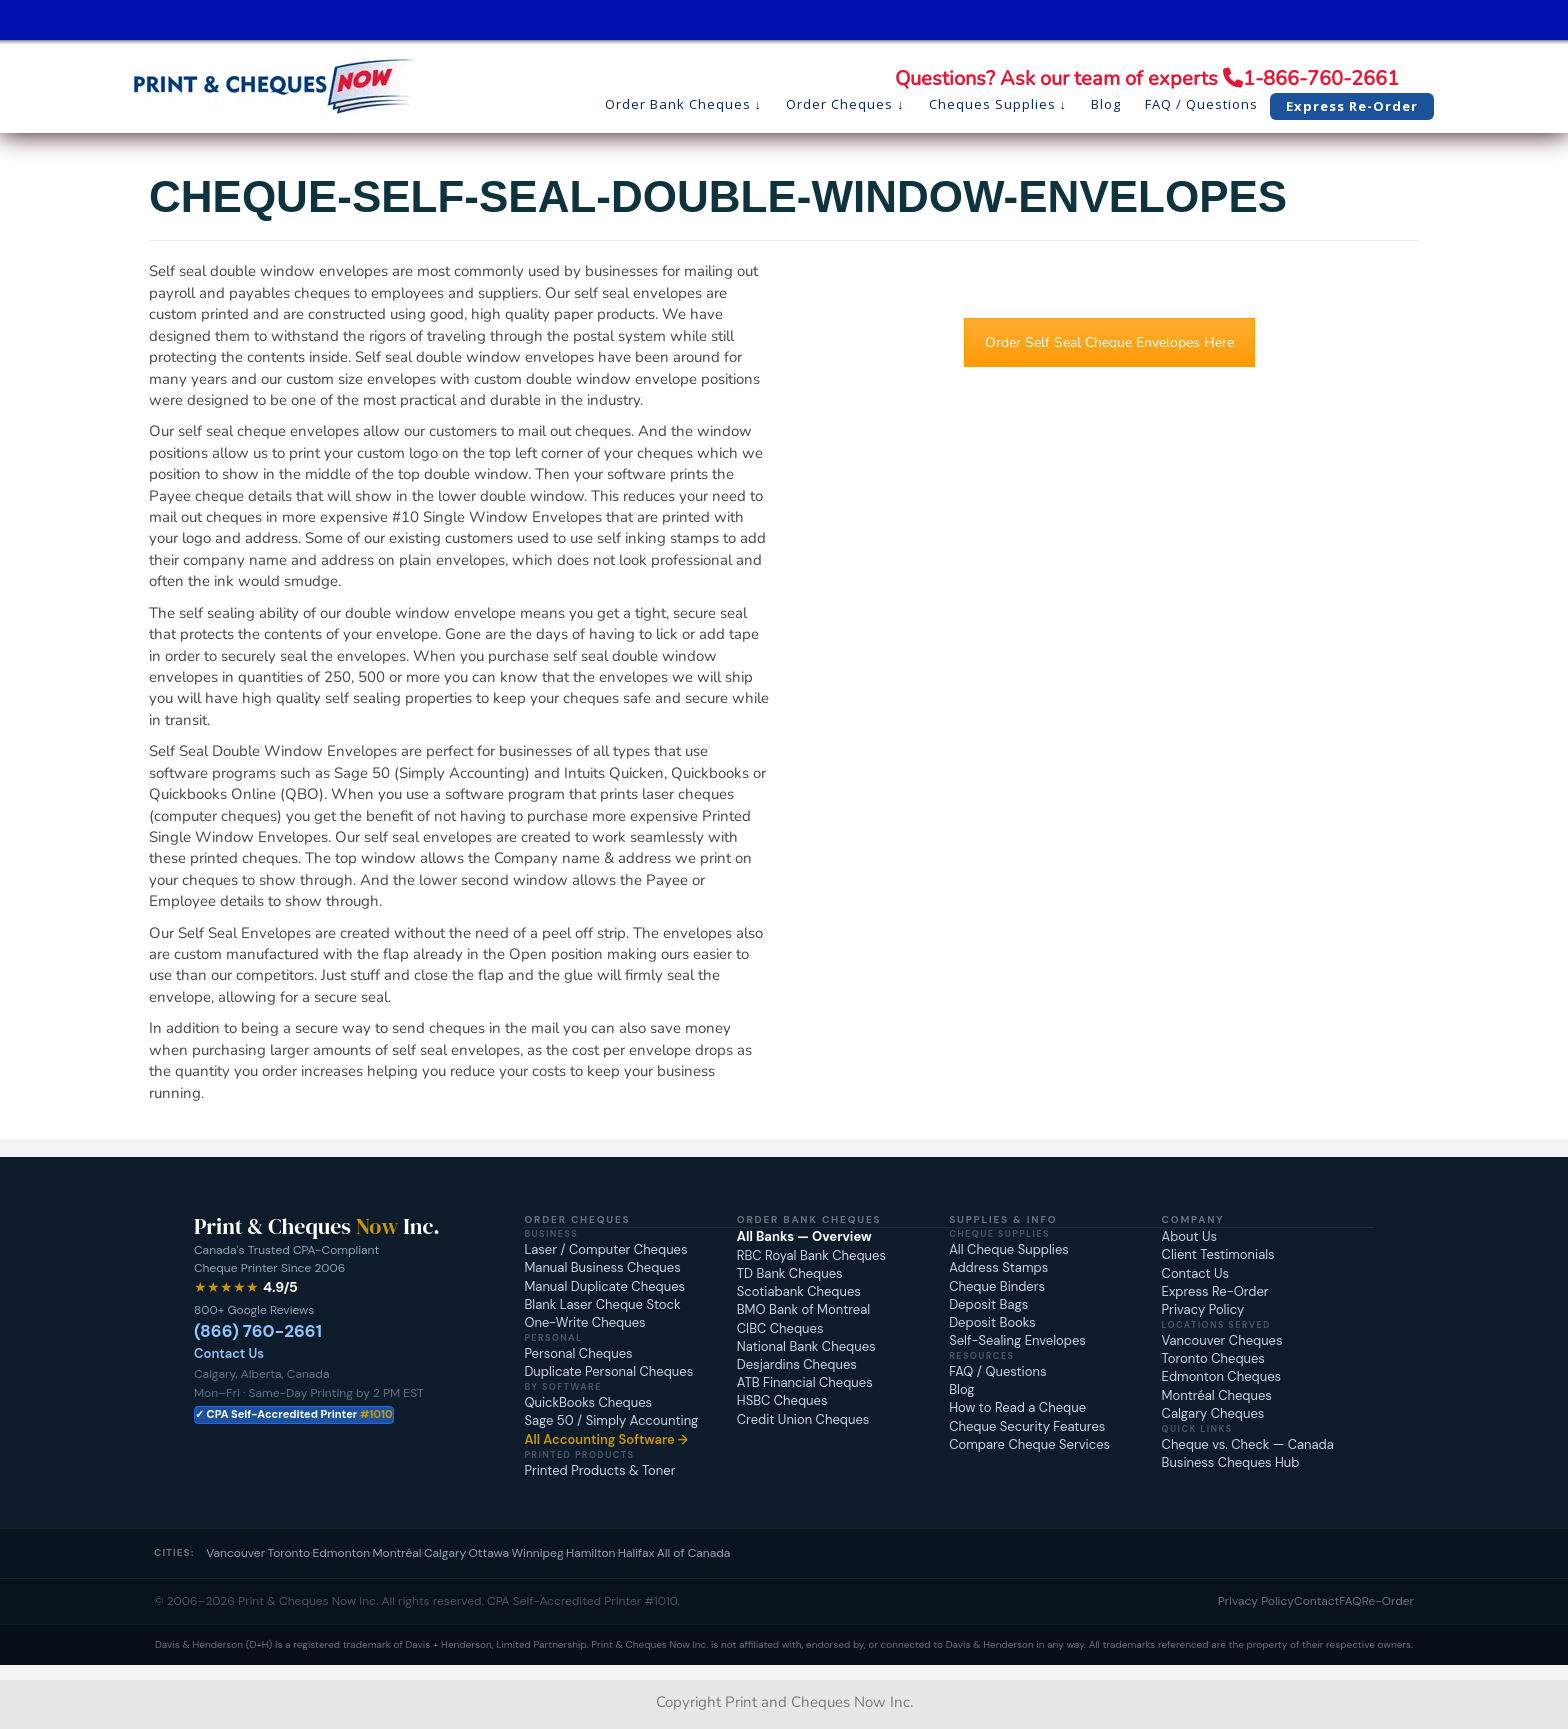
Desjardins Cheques (797, 1364)
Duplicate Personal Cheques (608, 1371)
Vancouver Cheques (1222, 1340)
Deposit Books (992, 1322)
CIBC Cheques (780, 1328)
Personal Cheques (578, 1353)
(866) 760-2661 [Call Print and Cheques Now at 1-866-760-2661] (258, 1331)
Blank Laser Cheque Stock (602, 1304)
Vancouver (235, 1553)
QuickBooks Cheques (588, 1402)
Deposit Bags (988, 1304)
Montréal (396, 1553)
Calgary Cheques (1213, 1413)
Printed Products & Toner (599, 1470)
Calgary (445, 1553)
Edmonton (342, 1553)
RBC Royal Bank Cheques (811, 1255)
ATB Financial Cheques (805, 1382)
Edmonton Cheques (1221, 1376)
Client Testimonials (1218, 1254)
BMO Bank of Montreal (803, 1309)
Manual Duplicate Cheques (604, 1286)
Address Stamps (998, 1267)
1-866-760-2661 (1321, 78)
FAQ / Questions (997, 1371)
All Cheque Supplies (1009, 1249)
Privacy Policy (1203, 1309)
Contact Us (229, 1353)
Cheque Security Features (1027, 1426)
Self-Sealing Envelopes (1017, 1340)
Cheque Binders (997, 1286)
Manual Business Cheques (602, 1267)
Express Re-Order (1215, 1291)
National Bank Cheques (806, 1346)
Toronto (289, 1553)
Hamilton (591, 1553)
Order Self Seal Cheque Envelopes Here (1109, 342)
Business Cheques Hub (1231, 1462)
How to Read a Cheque (1017, 1407)
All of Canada (694, 1553)
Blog (961, 1389)
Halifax (636, 1553)
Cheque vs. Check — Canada (1248, 1444)
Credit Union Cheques (803, 1419)
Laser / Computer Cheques (605, 1249)
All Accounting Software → (606, 1439)
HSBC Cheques (782, 1400)
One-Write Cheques (584, 1322)
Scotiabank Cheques (799, 1291)
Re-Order (1388, 1601)
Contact (1316, 1601)
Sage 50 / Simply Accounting (611, 1420)
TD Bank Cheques (790, 1273)
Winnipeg (537, 1553)
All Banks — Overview (804, 1236)
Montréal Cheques (1217, 1395)
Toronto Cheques (1213, 1358)
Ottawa (488, 1553)
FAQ (1350, 1601)
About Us (1190, 1236)
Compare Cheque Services (1029, 1444)
